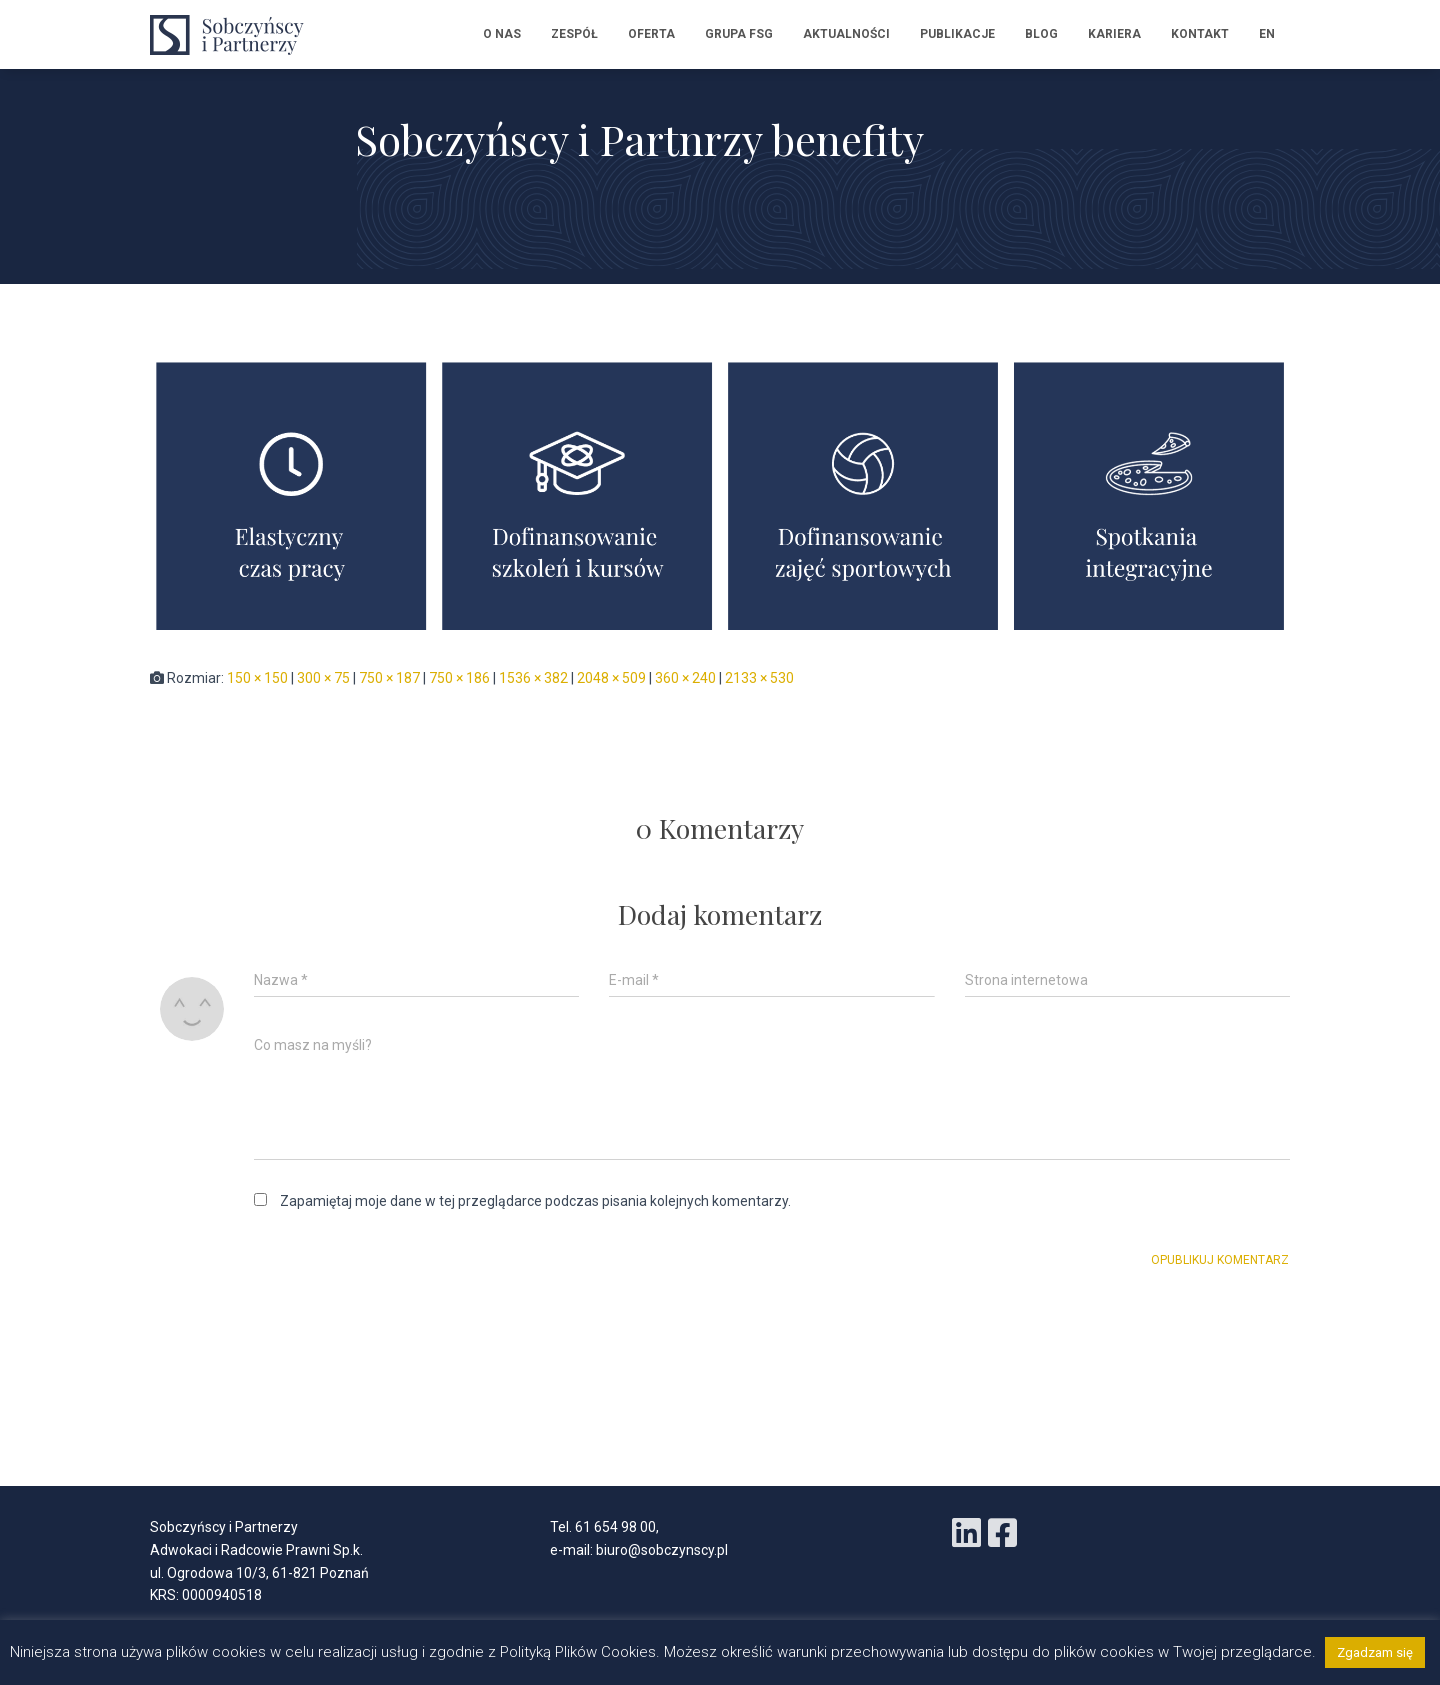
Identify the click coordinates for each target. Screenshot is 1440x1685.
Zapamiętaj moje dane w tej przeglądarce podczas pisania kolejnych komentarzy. (535, 1201)
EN (1267, 34)
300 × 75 (323, 678)
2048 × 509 (611, 678)
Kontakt (1200, 34)
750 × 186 (459, 678)
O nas (502, 34)
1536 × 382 (533, 678)
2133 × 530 (759, 678)
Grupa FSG (739, 34)
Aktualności (846, 34)
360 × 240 (685, 678)
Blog (1041, 34)
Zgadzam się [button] (1375, 1652)
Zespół (574, 34)
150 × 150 (257, 678)
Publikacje (957, 34)
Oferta (651, 34)
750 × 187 (389, 678)
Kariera (1114, 34)
